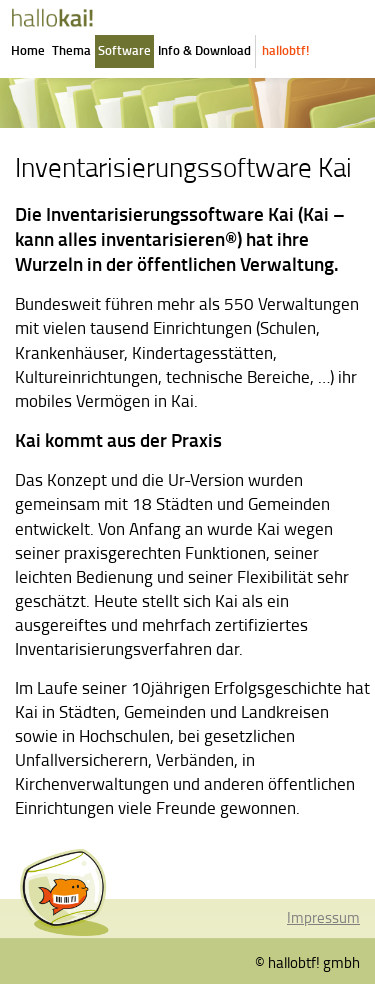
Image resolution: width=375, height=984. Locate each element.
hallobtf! (285, 50)
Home (28, 50)
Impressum (323, 917)
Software (124, 50)
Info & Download (204, 50)
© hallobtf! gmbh (307, 962)
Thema (71, 50)
